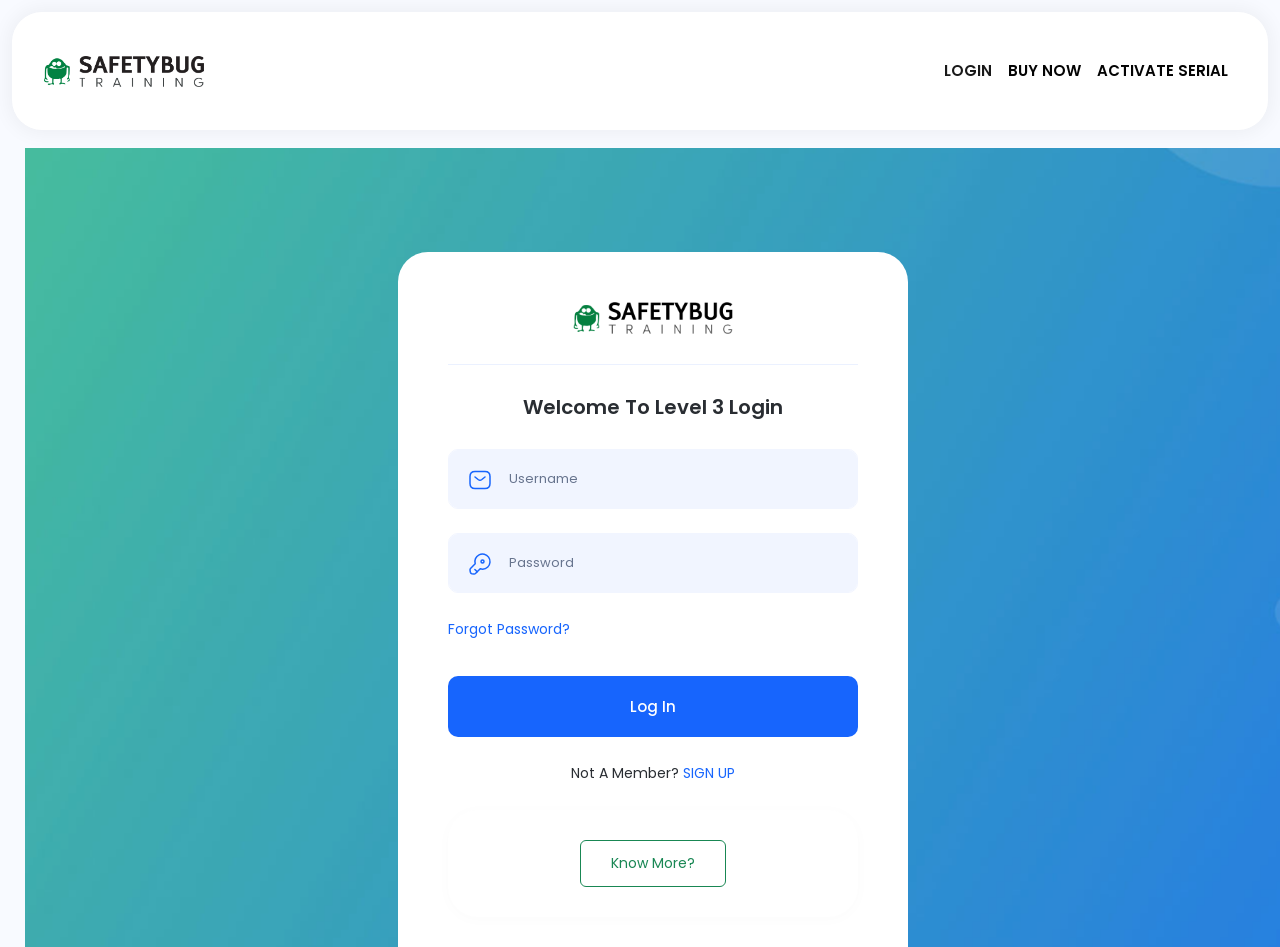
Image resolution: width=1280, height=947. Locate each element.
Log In (653, 706)
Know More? (653, 863)
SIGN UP (709, 773)
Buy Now (1044, 70)
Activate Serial (1162, 70)
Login (968, 70)
